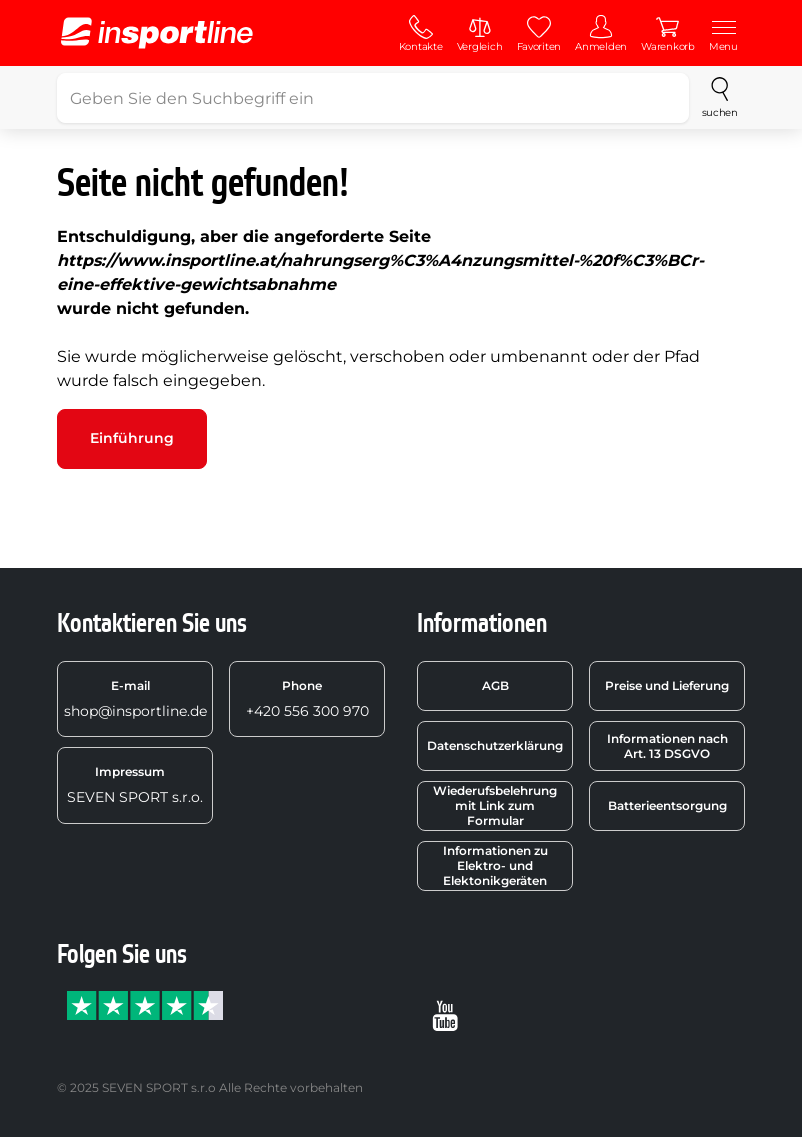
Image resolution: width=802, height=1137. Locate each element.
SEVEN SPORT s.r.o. (135, 785)
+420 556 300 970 (307, 699)
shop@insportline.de (135, 699)
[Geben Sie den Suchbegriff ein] (373, 98)
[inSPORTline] (157, 33)
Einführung (132, 438)
